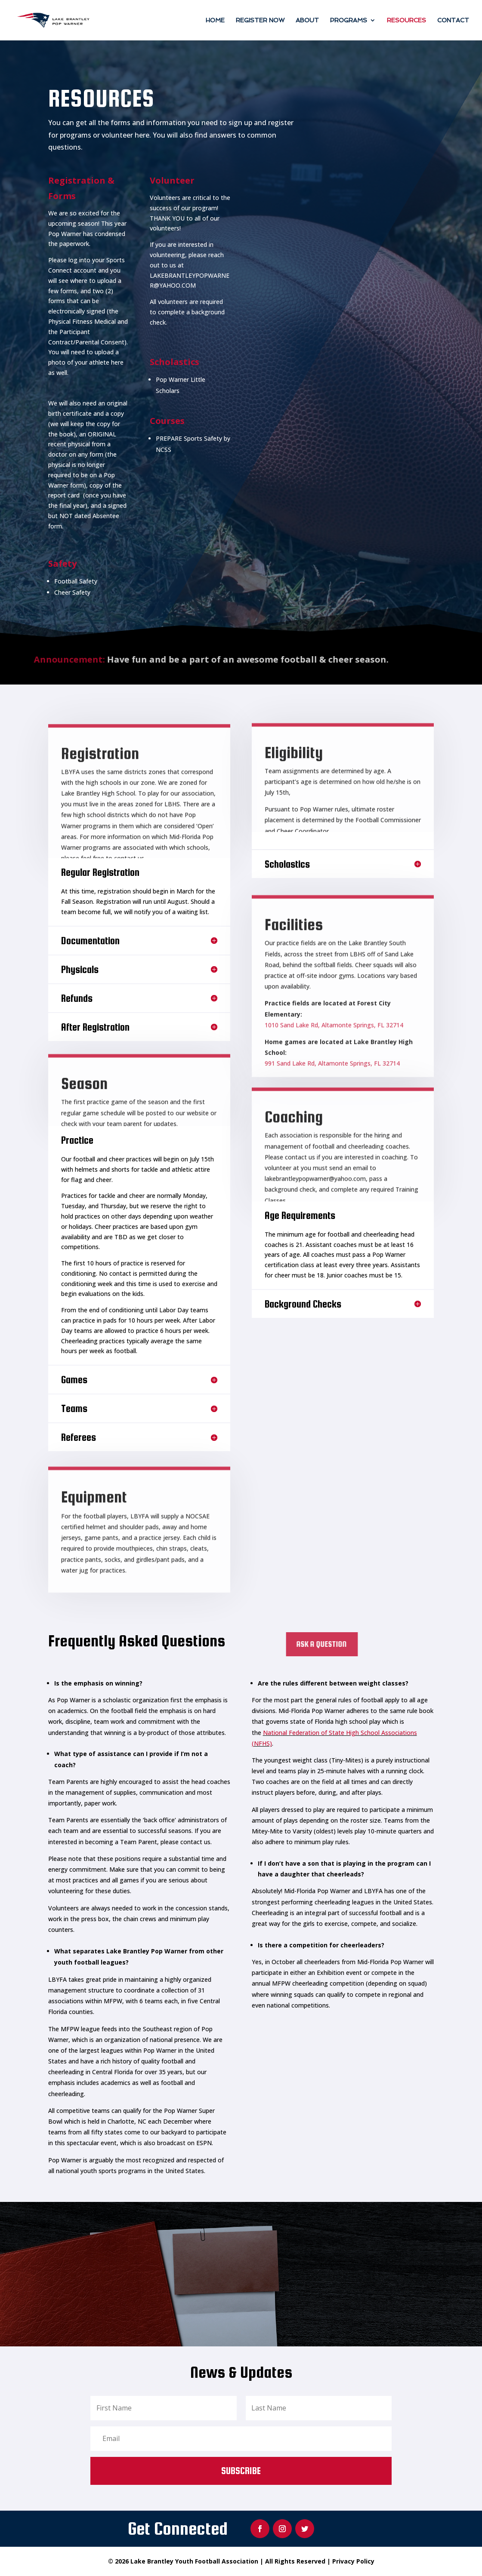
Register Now (260, 20)
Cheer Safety (72, 592)
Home (215, 20)
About (307, 20)
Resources (406, 20)
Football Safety (75, 581)
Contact (453, 20)
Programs (348, 20)
